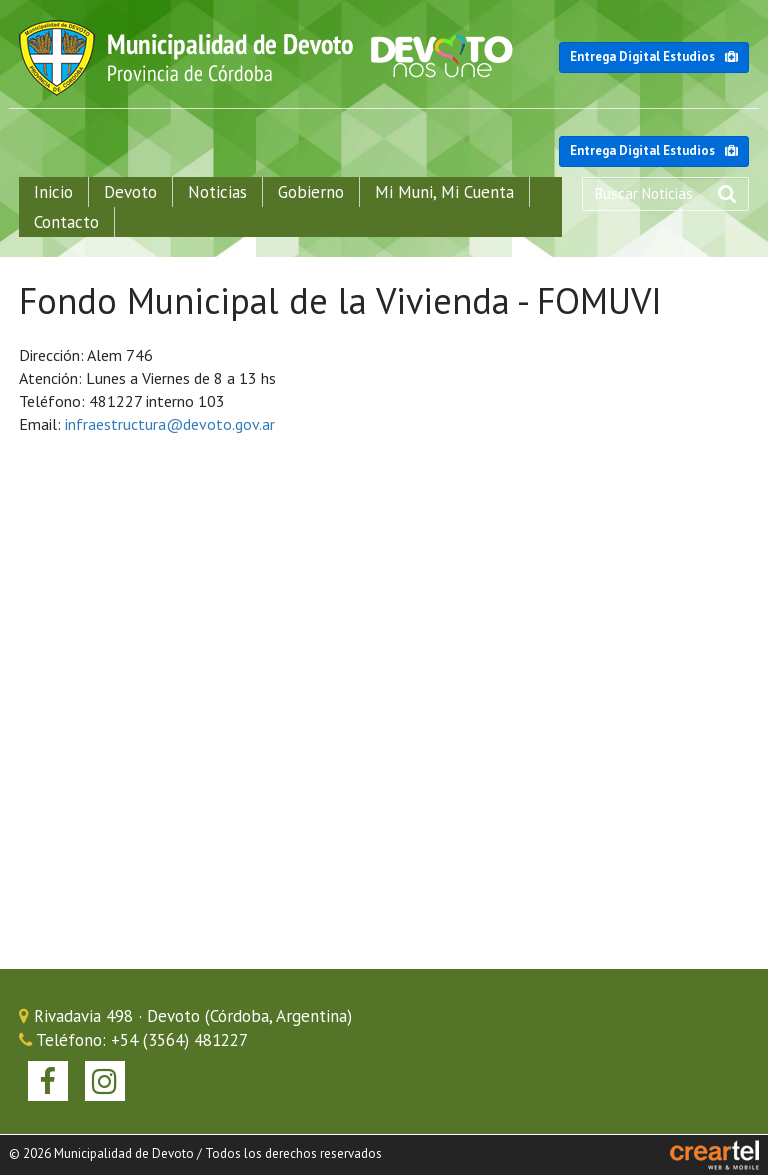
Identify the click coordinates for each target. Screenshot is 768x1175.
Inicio (53, 192)
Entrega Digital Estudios (654, 56)
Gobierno (311, 192)
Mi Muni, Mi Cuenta (444, 192)
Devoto (130, 192)
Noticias (217, 192)
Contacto (66, 222)
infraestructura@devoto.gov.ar (170, 424)
